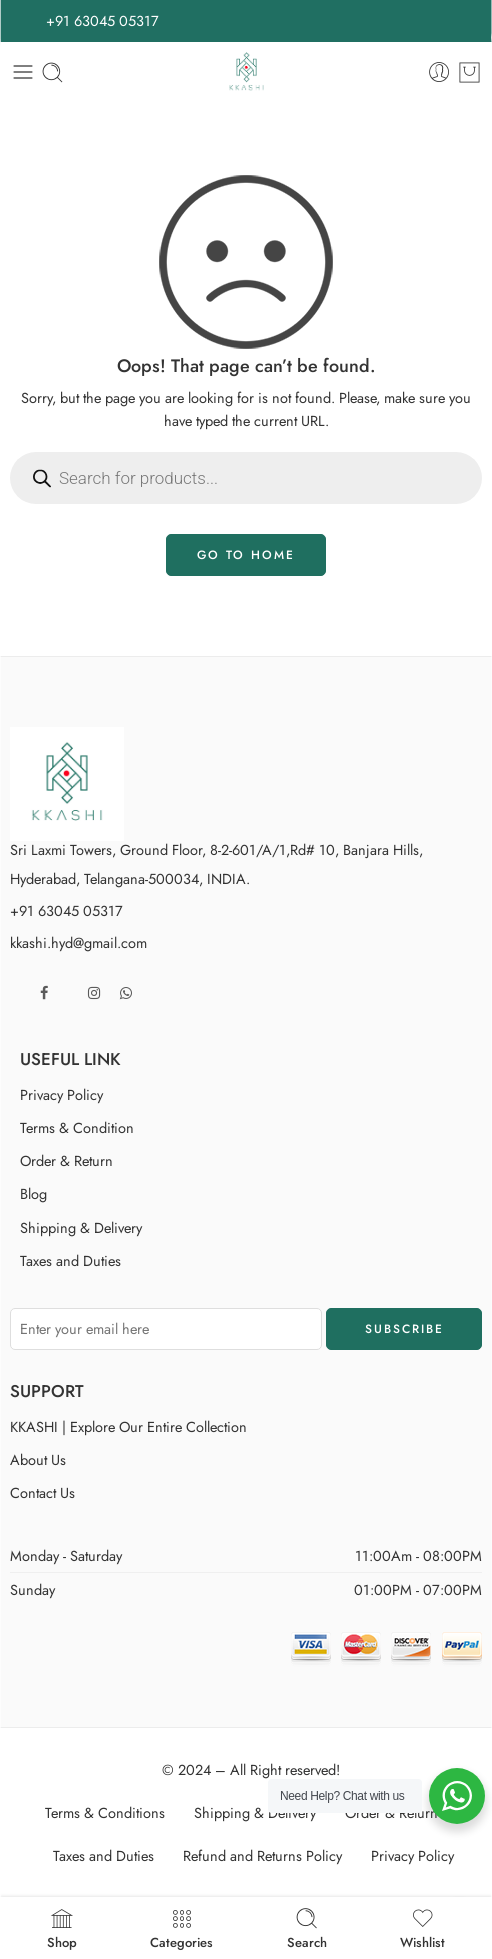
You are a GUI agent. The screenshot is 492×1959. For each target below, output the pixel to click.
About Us (38, 1459)
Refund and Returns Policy (262, 1855)
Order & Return (66, 1160)
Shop (62, 1928)
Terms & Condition (77, 1127)
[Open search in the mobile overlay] (246, 478)
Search (307, 1928)
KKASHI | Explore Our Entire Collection (128, 1426)
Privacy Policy (61, 1094)
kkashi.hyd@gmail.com (78, 942)
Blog (33, 1193)
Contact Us (42, 1492)
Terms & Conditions (105, 1812)
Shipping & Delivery (81, 1227)
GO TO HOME (246, 555)
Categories (181, 1928)
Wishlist (422, 1928)
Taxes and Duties (70, 1260)
